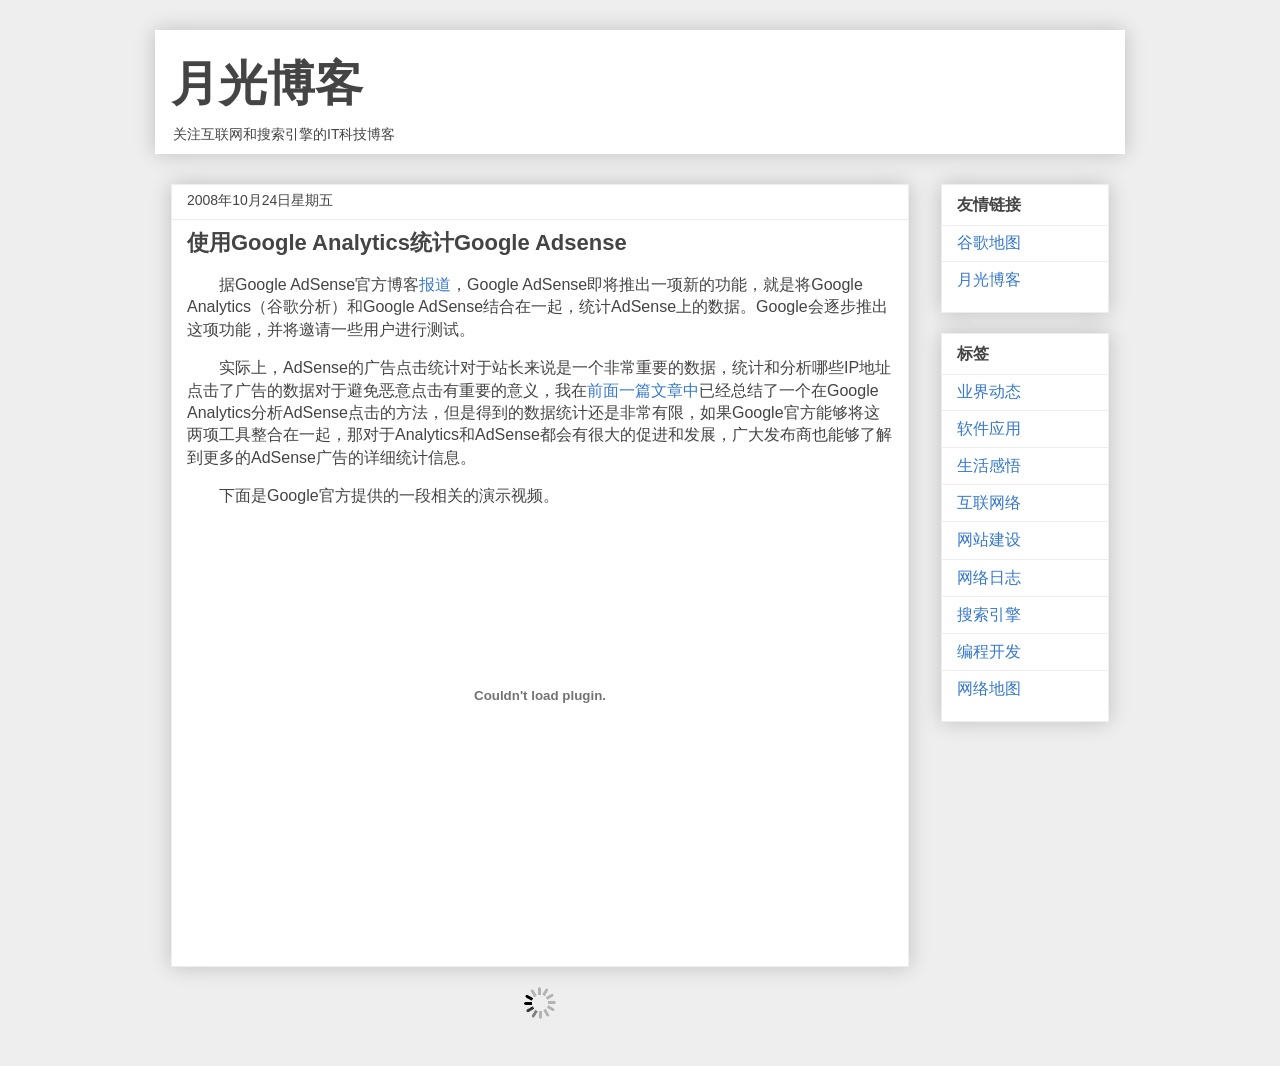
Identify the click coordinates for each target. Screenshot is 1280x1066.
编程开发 (989, 651)
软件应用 (989, 428)
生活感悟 (989, 465)
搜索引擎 (989, 614)
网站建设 (989, 539)
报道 (435, 284)
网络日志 (989, 577)
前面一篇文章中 (643, 390)
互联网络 (989, 502)
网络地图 (989, 688)
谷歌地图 (989, 242)
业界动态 (989, 391)
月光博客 (267, 83)
